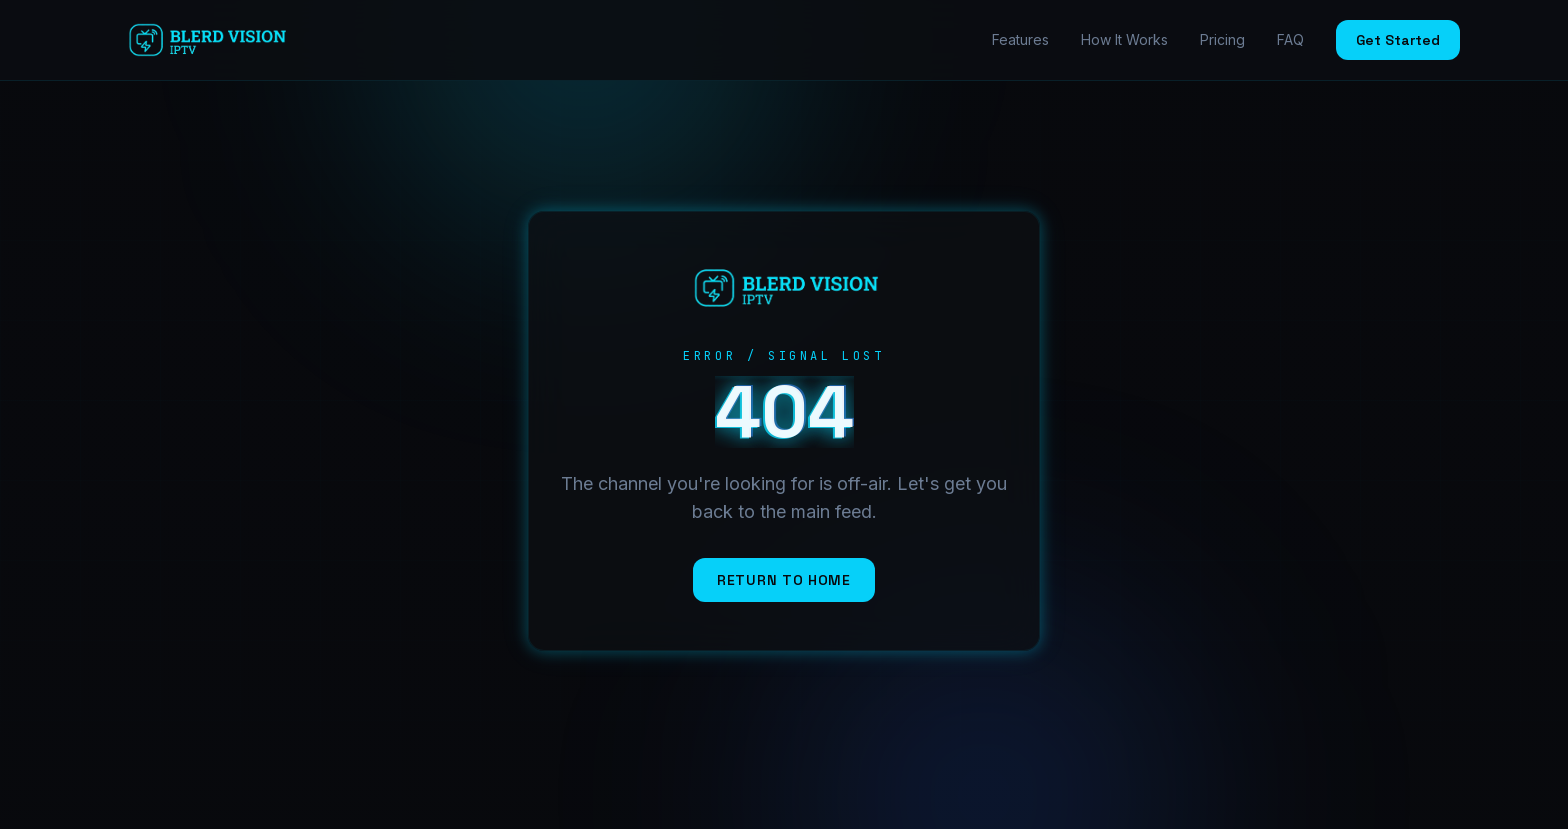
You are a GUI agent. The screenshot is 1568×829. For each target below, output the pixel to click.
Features (1020, 39)
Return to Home (784, 580)
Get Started (1398, 40)
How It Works (1124, 39)
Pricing (1222, 39)
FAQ (1290, 39)
